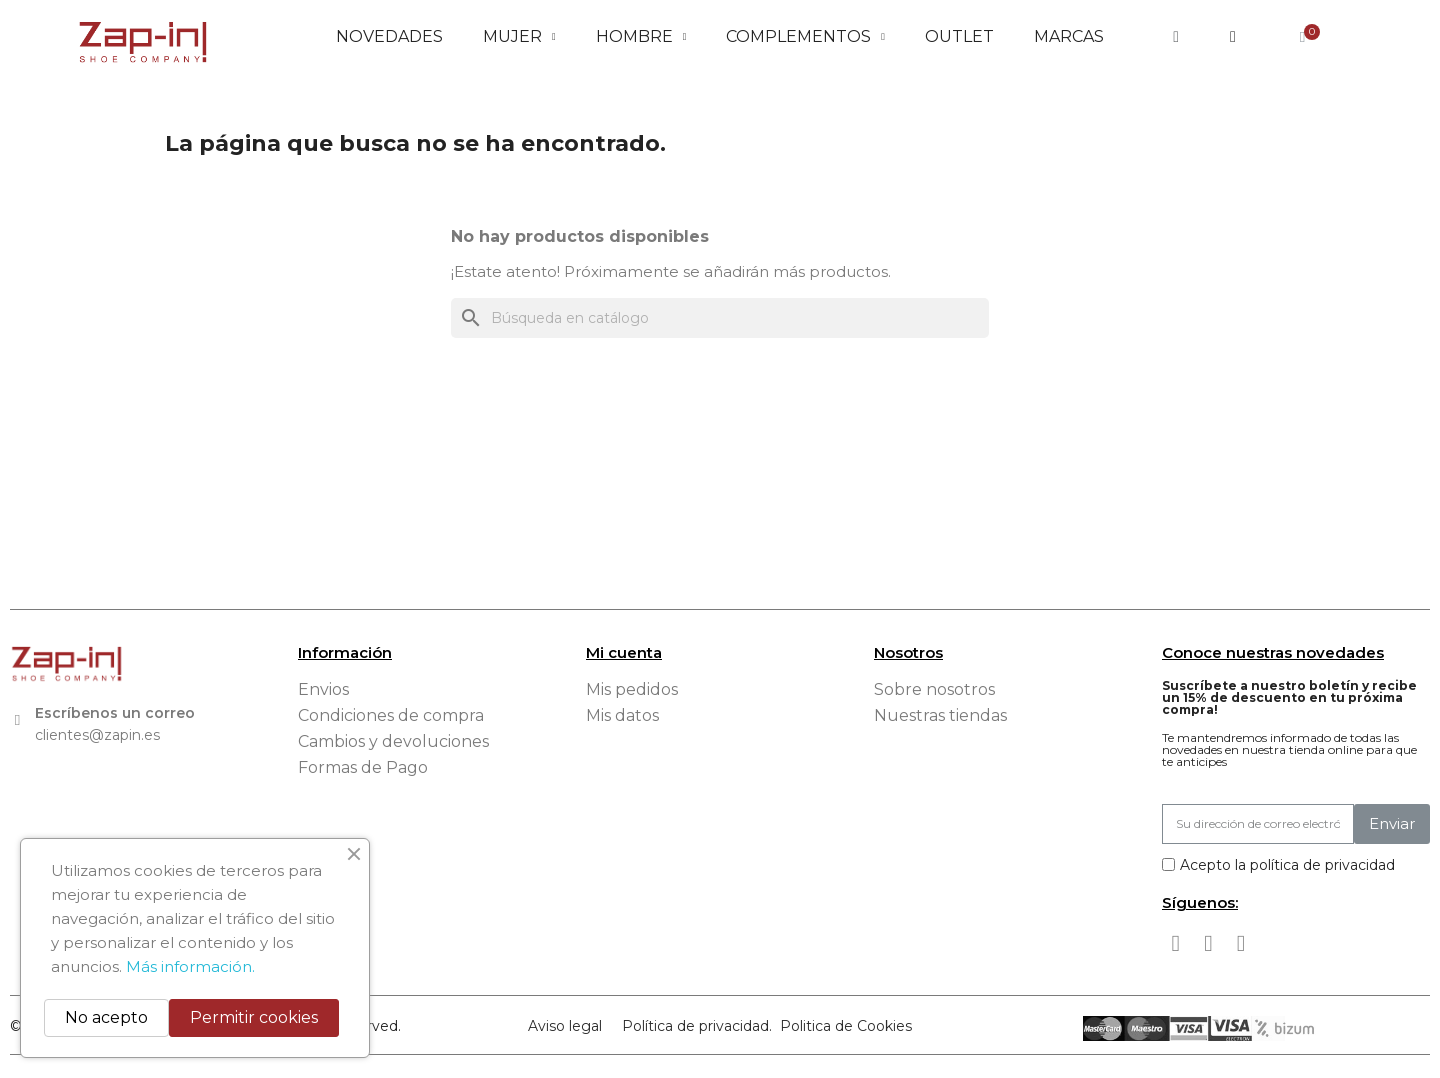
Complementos (805, 37)
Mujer (519, 37)
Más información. (190, 966)
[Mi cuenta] (1233, 37)
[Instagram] (1209, 944)
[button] (1176, 37)
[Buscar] (720, 318)
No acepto (106, 1017)
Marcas (1069, 36)
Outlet (959, 36)
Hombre (641, 37)
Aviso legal (565, 1026)
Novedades (389, 36)
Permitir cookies (254, 1017)
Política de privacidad (695, 1026)
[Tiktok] (1241, 944)
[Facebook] (1176, 944)
